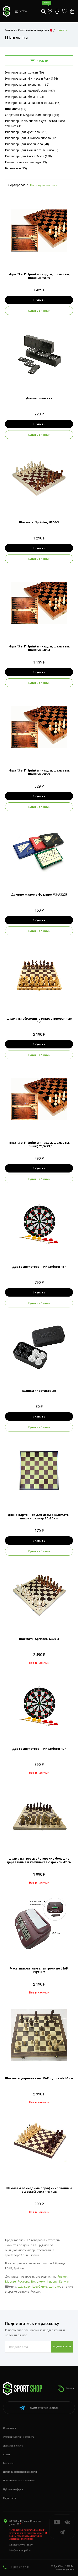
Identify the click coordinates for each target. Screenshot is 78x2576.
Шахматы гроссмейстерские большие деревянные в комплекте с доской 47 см (39, 1860)
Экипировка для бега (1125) (24, 97)
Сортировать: (18, 185)
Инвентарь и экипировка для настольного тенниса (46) (35, 123)
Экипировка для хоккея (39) (24, 72)
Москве (10, 2281)
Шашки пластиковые (39, 1391)
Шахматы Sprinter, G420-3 (39, 1639)
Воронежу (38, 2281)
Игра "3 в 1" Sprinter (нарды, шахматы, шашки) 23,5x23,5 (39, 1144)
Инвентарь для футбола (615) (26, 132)
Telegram (39, 2407)
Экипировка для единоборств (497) (30, 91)
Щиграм (54, 2286)
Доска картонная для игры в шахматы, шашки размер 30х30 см (39, 1516)
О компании (9, 2428)
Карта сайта (9, 2498)
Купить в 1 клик (39, 310)
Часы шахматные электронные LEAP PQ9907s (39, 1970)
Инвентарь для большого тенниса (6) (31, 150)
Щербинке (39, 2286)
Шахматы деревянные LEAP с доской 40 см (39, 2078)
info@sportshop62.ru (20, 2550)
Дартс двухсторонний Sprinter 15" (39, 1267)
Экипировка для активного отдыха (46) (32, 103)
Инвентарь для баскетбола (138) (28, 156)
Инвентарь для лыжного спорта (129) (31, 138)
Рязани (62, 2276)
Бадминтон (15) (16, 168)
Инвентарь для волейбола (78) (27, 144)
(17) (15, 109)
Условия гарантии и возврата (18, 2436)
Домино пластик (39, 398)
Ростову (23, 2281)
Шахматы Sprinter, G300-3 (39, 522)
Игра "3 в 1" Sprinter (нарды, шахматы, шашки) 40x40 (39, 276)
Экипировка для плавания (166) (27, 84)
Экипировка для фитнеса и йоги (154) (31, 78)
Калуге (64, 2281)
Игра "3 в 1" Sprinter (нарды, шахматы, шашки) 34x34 (39, 648)
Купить (39, 300)
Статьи (6, 2454)
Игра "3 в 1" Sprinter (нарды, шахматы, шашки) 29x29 (39, 772)
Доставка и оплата (13, 2445)
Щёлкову (24, 2286)
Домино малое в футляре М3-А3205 (39, 894)
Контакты (8, 2463)
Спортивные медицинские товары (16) (32, 115)
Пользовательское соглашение (19, 2480)
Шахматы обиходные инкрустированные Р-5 (39, 1020)
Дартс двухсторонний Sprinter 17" (39, 1749)
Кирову (52, 2281)
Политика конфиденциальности (20, 2471)
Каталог (66, 2388)
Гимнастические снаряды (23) (26, 162)
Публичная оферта (13, 2489)
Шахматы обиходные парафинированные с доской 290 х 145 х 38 (39, 2190)
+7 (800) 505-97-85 (19, 2567)
